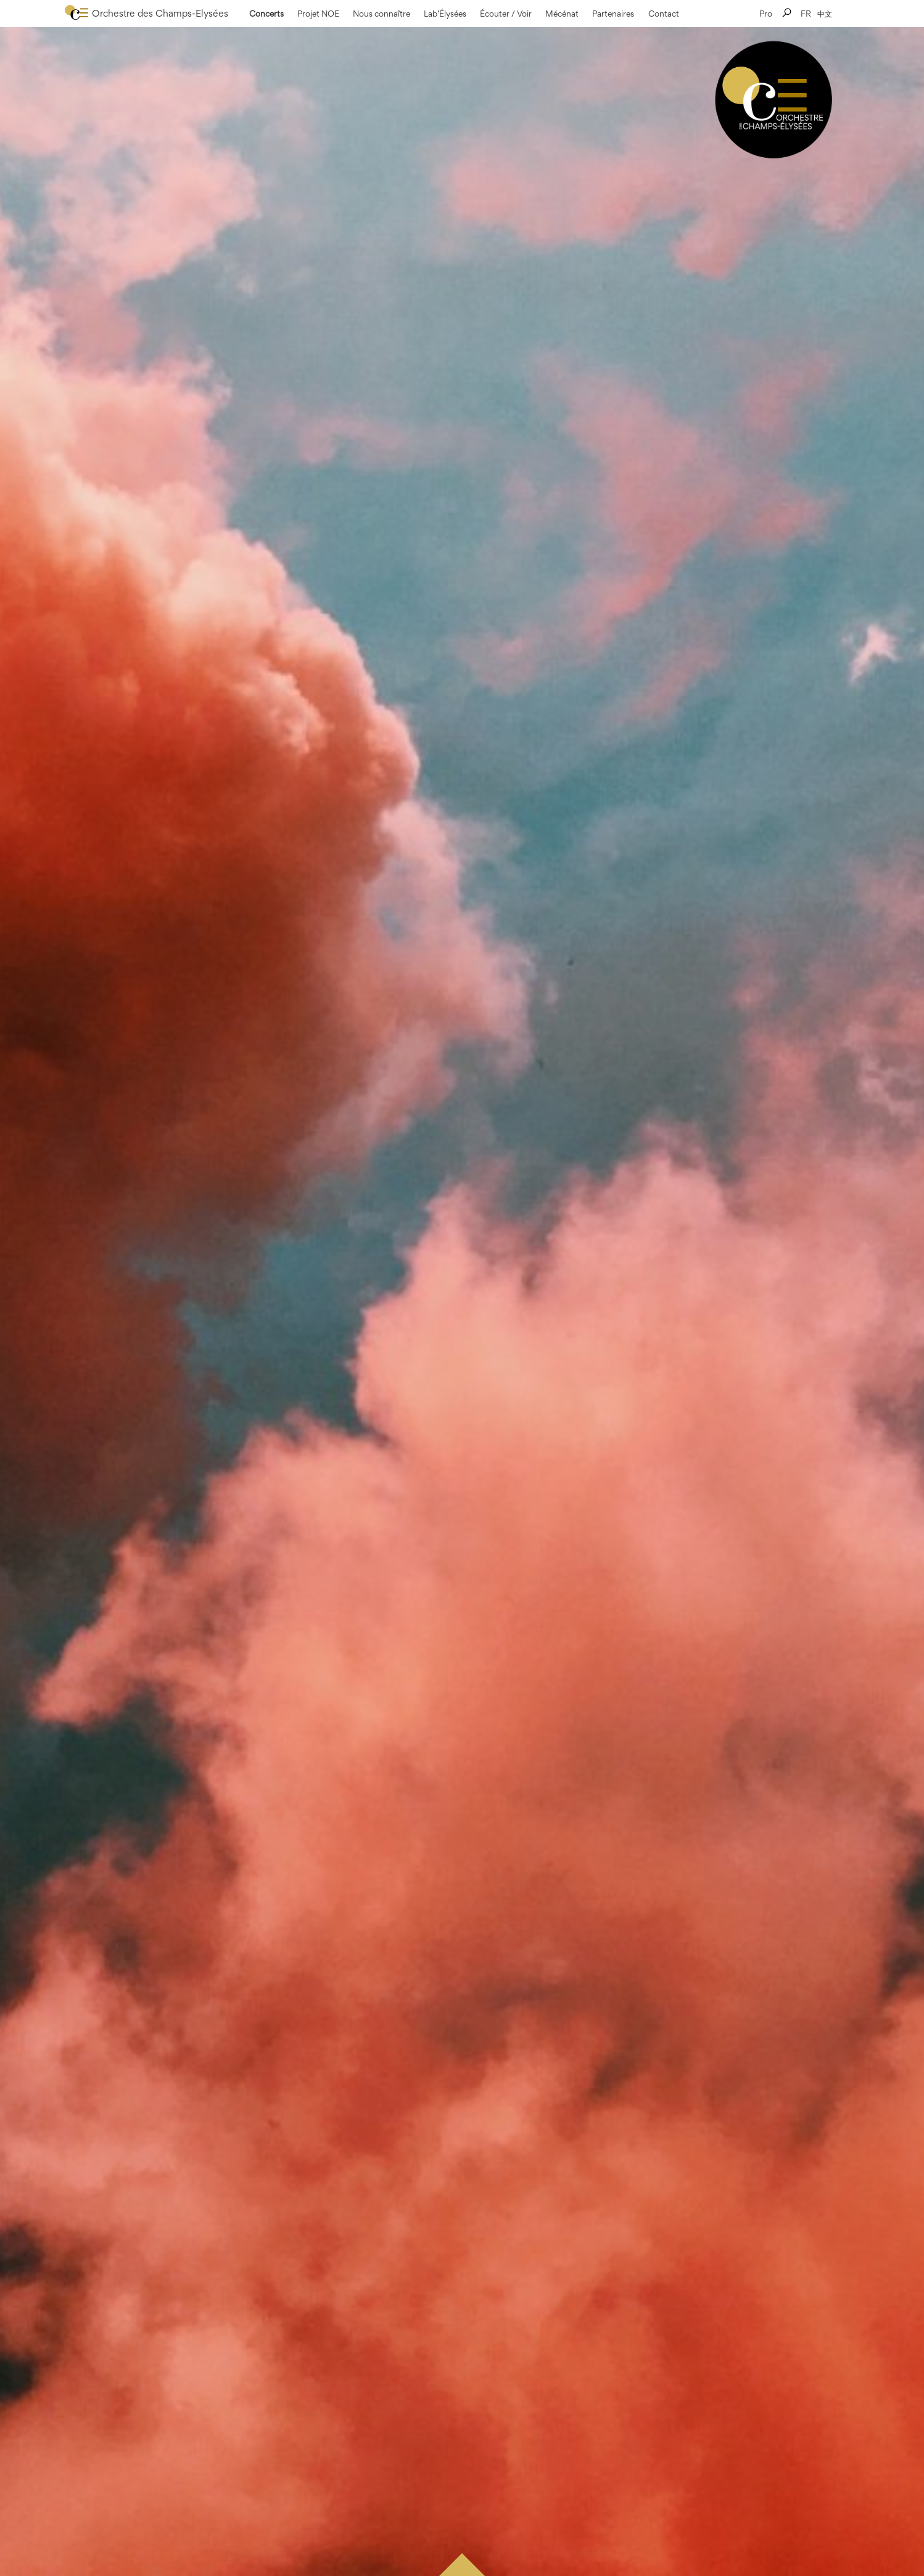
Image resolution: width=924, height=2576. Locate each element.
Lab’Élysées (445, 13)
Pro (765, 13)
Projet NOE (318, 13)
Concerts (266, 13)
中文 (824, 13)
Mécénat (562, 13)
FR (806, 13)
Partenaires (613, 13)
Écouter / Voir (506, 13)
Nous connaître (381, 13)
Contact (663, 13)
